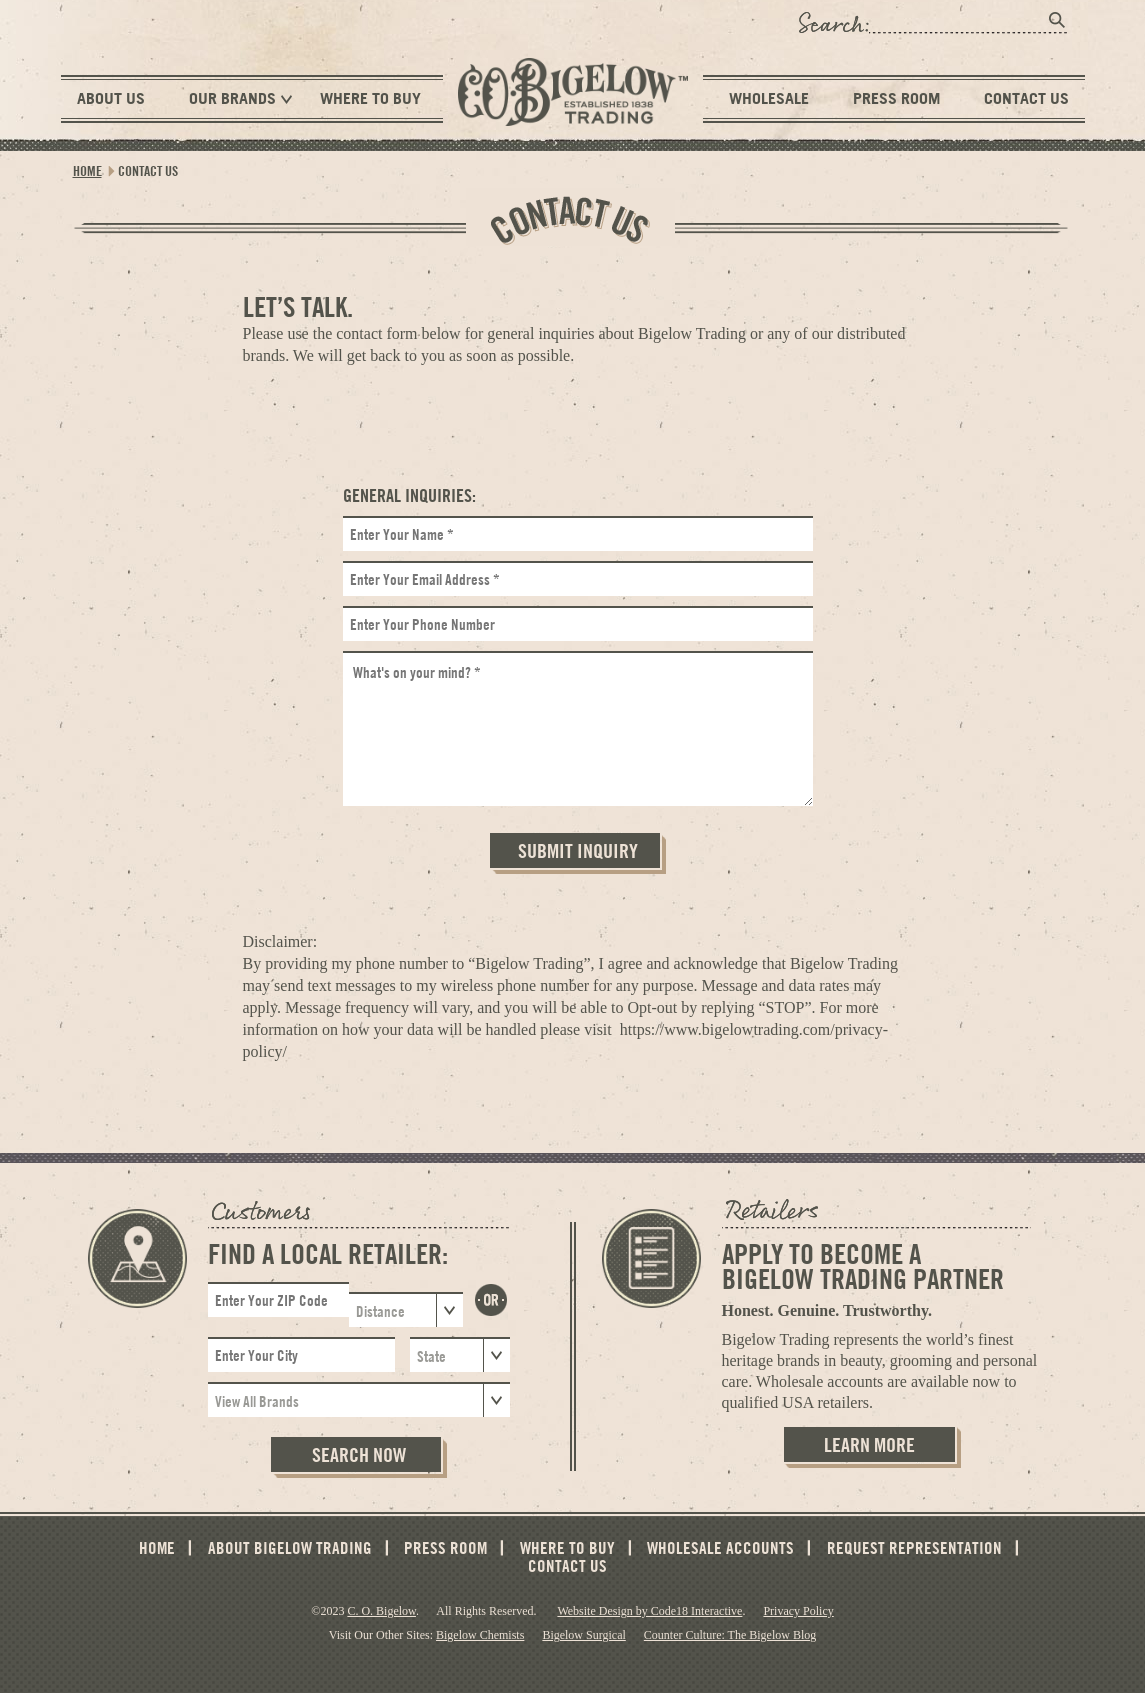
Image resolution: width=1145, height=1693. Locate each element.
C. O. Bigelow (381, 1611)
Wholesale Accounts (720, 1547)
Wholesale (769, 98)
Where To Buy (370, 98)
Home (87, 170)
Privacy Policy (798, 1611)
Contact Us (1026, 98)
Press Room (896, 98)
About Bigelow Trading (290, 1547)
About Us (111, 98)
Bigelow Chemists (480, 1635)
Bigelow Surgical (583, 1635)
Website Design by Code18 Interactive (649, 1611)
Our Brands (240, 99)
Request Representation (914, 1547)
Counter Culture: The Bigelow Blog (730, 1635)
